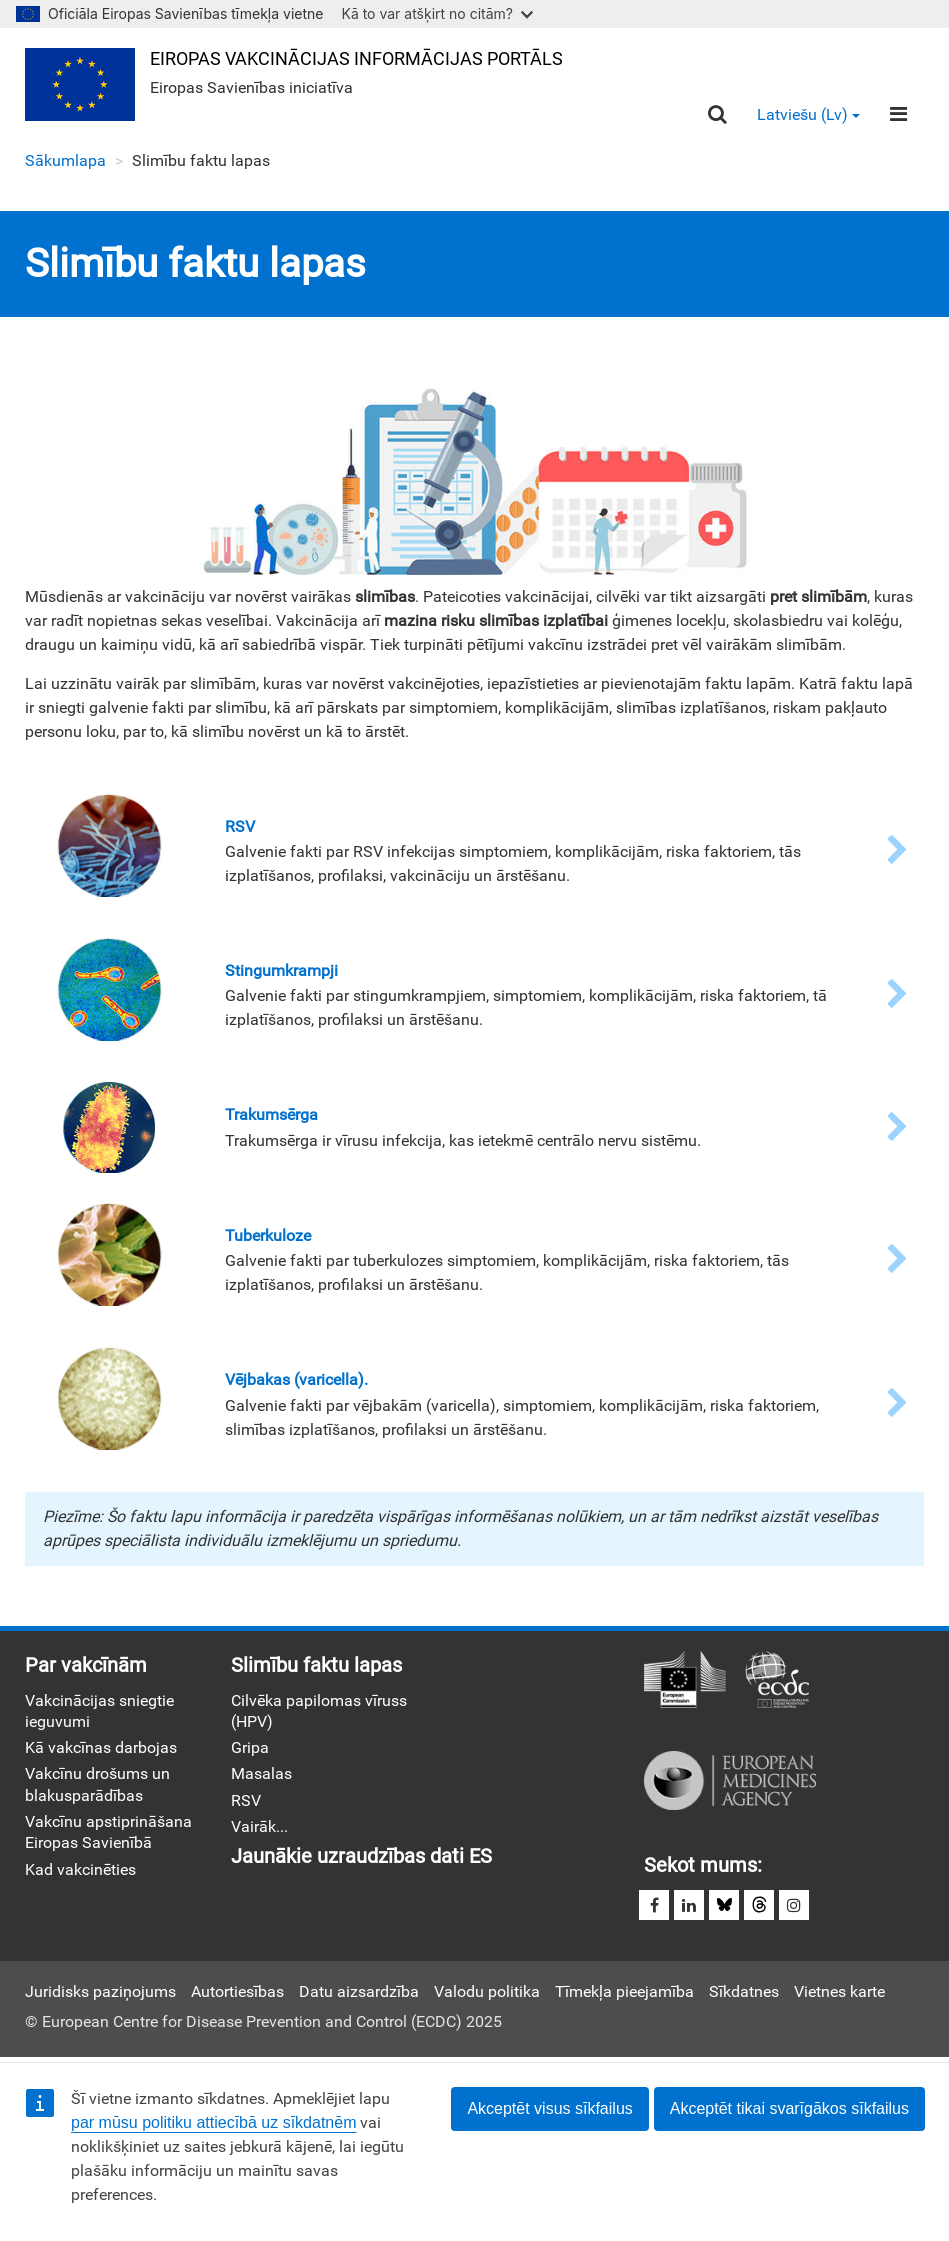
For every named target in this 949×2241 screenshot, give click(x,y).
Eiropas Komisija (685, 1681)
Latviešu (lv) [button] (808, 114)
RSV (246, 1800)
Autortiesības (237, 1991)
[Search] (717, 114)
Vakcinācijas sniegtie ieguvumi (99, 1711)
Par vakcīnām (86, 1665)
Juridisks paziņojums (100, 1991)
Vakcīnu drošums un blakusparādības (97, 1784)
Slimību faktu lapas (316, 1665)
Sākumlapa (65, 160)
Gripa (250, 1747)
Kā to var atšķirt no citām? (437, 13)
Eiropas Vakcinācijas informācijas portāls (356, 58)
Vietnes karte (839, 1991)
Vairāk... (259, 1826)
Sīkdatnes (744, 1991)
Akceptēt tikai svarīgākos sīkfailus (789, 2108)
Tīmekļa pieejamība (624, 1991)
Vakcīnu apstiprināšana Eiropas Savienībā (108, 1832)
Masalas (261, 1773)
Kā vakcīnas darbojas (101, 1747)
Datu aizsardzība (359, 1991)
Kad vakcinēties (80, 1869)
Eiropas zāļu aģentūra (730, 1781)
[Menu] (898, 114)
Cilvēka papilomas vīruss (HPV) (319, 1711)
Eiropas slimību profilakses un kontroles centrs (777, 1681)
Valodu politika (487, 1991)
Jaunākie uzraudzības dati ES (361, 1856)
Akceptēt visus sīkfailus (549, 2108)
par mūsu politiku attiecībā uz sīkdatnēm (213, 2122)
